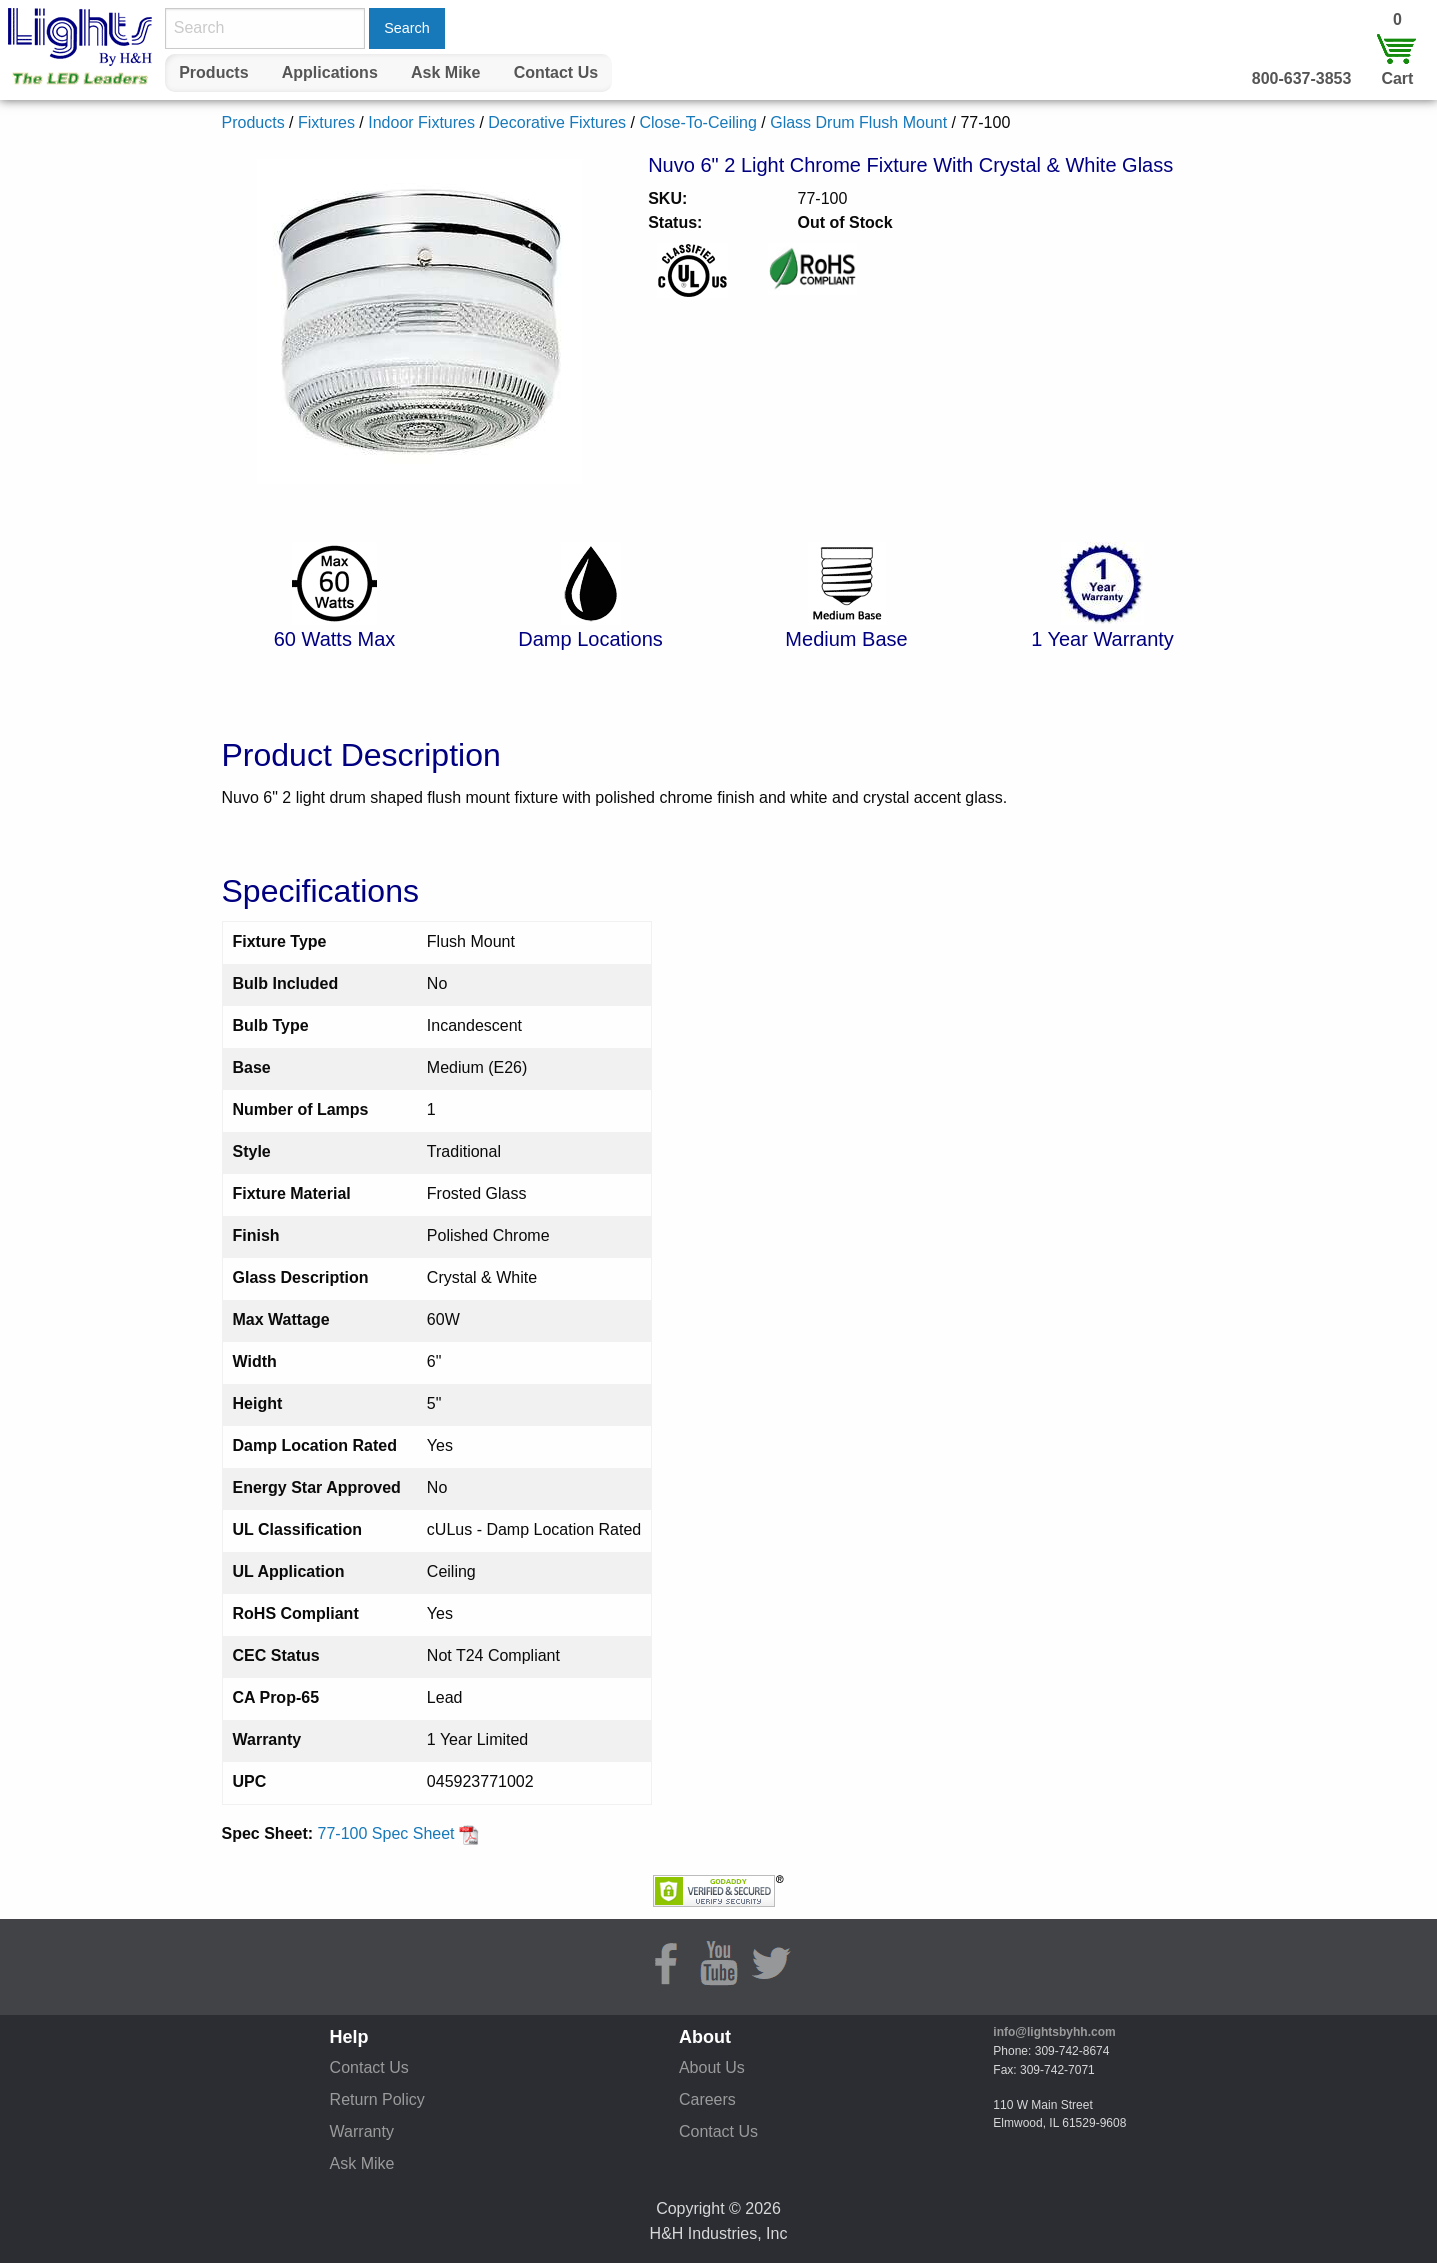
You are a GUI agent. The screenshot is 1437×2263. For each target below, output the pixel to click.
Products (213, 72)
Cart (1397, 78)
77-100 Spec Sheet (398, 1833)
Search (407, 28)
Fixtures (326, 122)
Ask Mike (445, 72)
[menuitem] (214, 73)
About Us (712, 2067)
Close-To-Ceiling (697, 122)
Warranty (362, 2131)
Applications (330, 72)
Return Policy (377, 2099)
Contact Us (556, 72)
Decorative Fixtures (557, 122)
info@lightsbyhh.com (1054, 2032)
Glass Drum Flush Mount (858, 122)
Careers (707, 2099)
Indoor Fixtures (421, 122)
